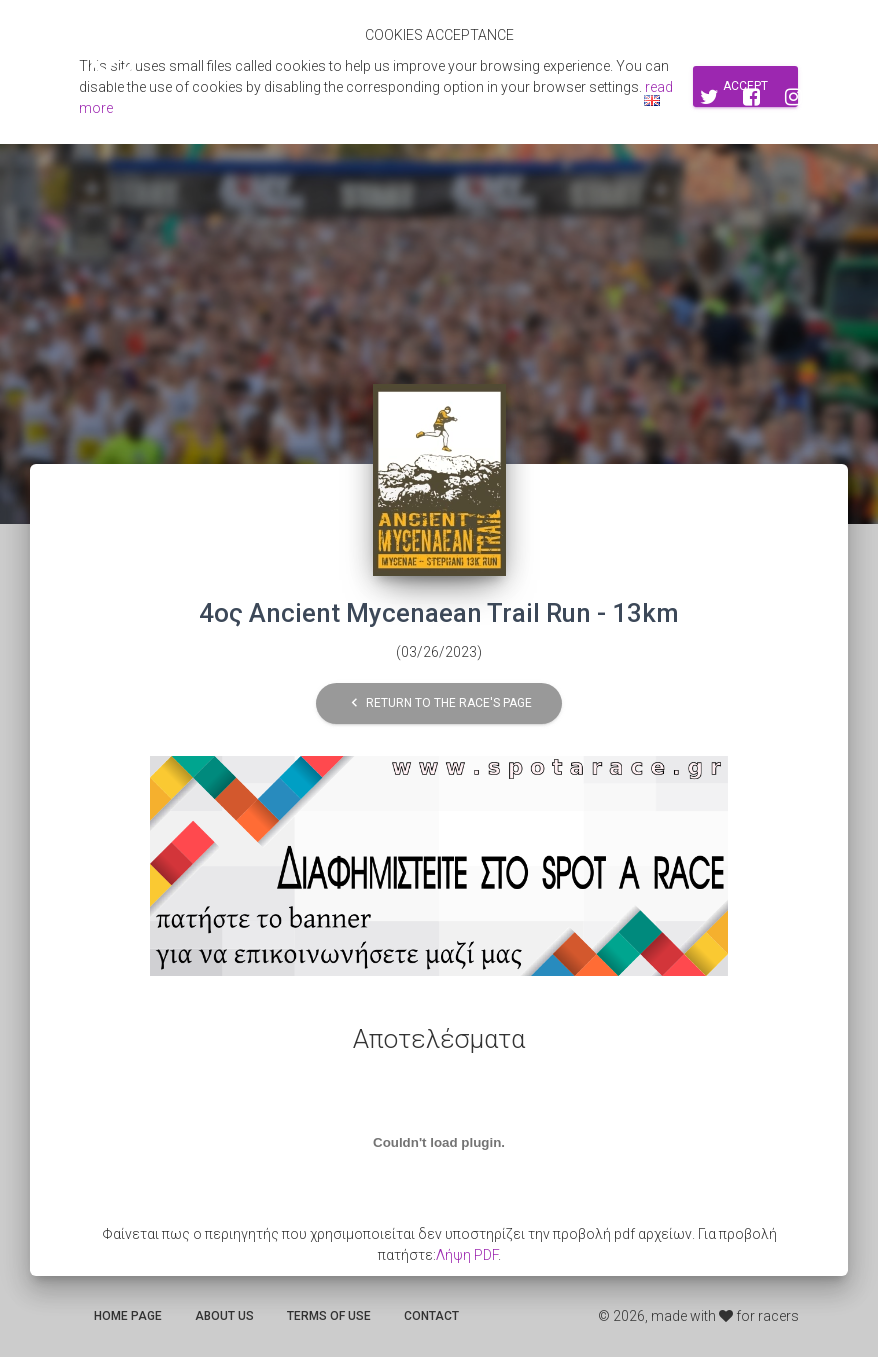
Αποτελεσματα (282, 100)
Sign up (525, 100)
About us (224, 1316)
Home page (128, 1316)
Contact (431, 1316)
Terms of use (329, 1316)
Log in (595, 100)
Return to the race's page (439, 703)
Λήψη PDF (467, 1255)
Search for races (416, 100)
